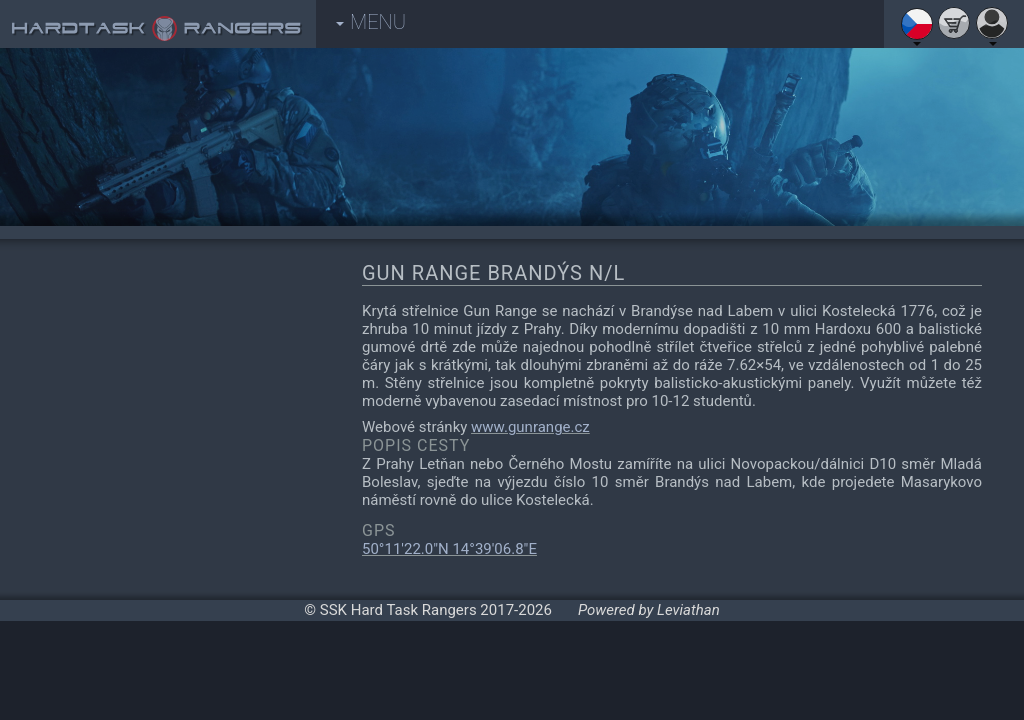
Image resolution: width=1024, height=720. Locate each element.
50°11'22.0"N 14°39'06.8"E (449, 549)
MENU (371, 22)
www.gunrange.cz (530, 427)
